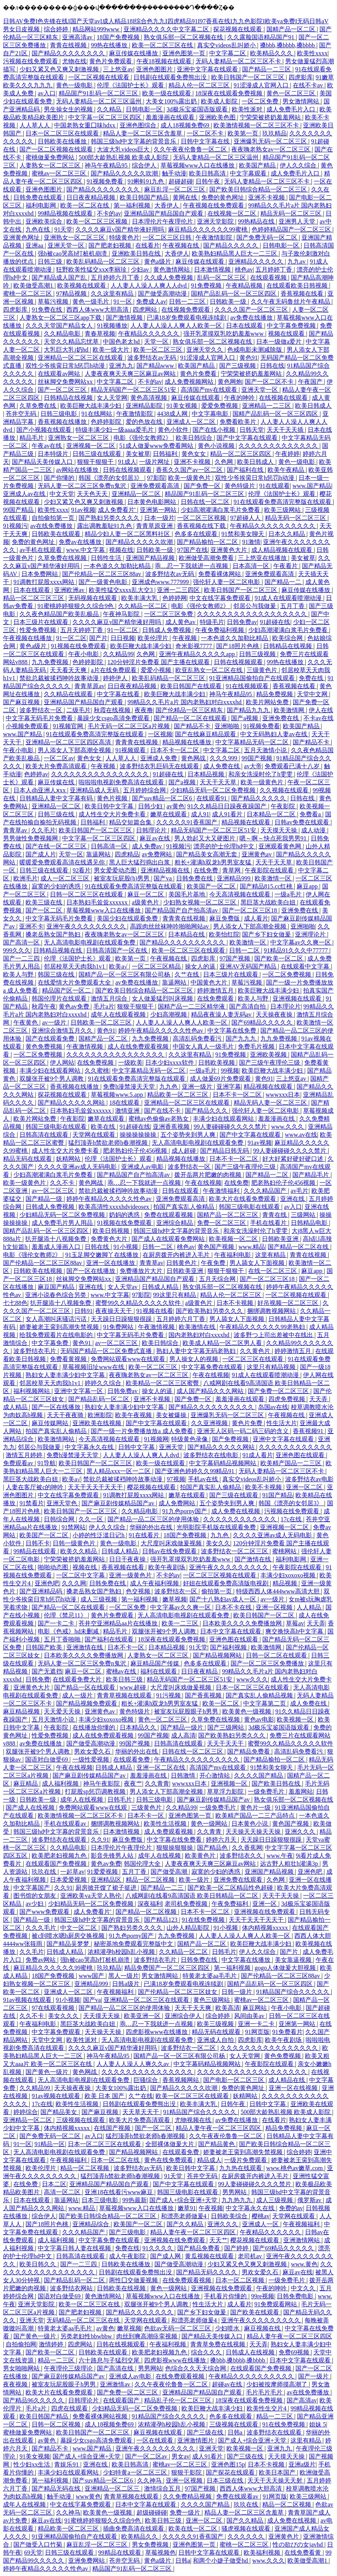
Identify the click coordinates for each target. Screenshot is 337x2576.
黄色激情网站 (172, 269)
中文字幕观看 (249, 173)
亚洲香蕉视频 (172, 1126)
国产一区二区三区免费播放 (268, 1663)
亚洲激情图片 (196, 2440)
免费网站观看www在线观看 (129, 1359)
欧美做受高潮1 (34, 285)
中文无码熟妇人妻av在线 (274, 734)
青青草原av (89, 686)
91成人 (127, 462)
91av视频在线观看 (28, 2000)
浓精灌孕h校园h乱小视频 (122, 1951)
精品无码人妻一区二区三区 (271, 1102)
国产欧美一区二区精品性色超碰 (231, 1887)
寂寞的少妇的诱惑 (57, 886)
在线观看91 (212, 798)
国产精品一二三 (163, 1887)
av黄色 (176, 806)
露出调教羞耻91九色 (105, 526)
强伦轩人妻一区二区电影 (227, 582)
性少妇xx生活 (32, 2464)
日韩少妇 (151, 806)
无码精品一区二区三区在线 (84, 2320)
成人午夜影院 (128, 2256)
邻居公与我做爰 (255, 606)
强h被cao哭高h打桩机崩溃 (73, 253)
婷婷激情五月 (216, 990)
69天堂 (33, 2552)
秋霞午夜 (44, 1006)
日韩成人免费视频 (167, 630)
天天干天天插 (286, 429)
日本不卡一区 (127, 1647)
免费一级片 (186, 2512)
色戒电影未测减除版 (255, 349)
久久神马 (150, 2480)
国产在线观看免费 (51, 1038)
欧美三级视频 (216, 2024)
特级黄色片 (124, 237)
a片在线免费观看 (114, 670)
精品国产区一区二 (67, 990)
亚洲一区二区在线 (161, 1767)
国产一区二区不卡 (270, 381)
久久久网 (74, 1583)
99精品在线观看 (35, 1551)
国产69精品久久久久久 (262, 1022)
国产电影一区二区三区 (234, 2080)
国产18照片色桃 (238, 646)
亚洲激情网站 (302, 2240)
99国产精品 (19, 510)
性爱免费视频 (38, 630)
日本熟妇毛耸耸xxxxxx (97, 902)
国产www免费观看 (45, 1911)
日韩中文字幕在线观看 (209, 2552)
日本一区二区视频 (240, 2280)
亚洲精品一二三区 (267, 405)
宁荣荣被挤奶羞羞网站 (271, 117)
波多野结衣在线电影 (211, 1455)
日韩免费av (242, 622)
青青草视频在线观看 (125, 1695)
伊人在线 (321, 710)
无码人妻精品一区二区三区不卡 (239, 61)
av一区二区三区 (53, 1190)
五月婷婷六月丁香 (116, 277)
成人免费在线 (222, 766)
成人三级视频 (99, 1599)
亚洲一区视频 (275, 1607)
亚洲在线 (293, 1198)
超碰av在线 (228, 2384)
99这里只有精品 (175, 1295)
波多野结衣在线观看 (60, 1839)
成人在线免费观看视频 (139, 1046)
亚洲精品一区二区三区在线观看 (81, 357)
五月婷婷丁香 (274, 269)
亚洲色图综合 (139, 125)
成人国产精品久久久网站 (211, 1391)
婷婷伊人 (116, 678)
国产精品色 (213, 1847)
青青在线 (275, 1215)
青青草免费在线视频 (218, 2344)
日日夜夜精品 (200, 1671)
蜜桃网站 (285, 1551)
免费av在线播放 (81, 542)
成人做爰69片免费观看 (221, 1078)
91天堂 (63, 229)
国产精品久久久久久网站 (72, 1102)
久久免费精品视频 (188, 2496)
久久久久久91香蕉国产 (187, 822)
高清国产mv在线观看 (210, 389)
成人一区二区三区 (65, 878)
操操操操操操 (139, 1134)
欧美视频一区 (296, 1719)
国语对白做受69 (47, 1759)
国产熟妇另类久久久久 (110, 518)
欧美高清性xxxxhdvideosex (115, 1207)
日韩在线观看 (181, 1190)
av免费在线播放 (252, 317)
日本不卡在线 (234, 1607)
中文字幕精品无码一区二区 (252, 742)
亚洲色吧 (47, 1583)
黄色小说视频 (217, 445)
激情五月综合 (110, 998)
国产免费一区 (203, 486)
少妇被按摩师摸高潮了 (277, 2384)
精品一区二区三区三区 (34, 598)
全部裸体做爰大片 (170, 2144)
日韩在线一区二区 (206, 502)
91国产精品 (277, 1495)
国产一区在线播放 (91, 1271)
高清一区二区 (63, 2192)
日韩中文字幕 (137, 1447)
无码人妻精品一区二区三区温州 (99, 101)
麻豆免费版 (225, 918)
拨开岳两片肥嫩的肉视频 (208, 1174)
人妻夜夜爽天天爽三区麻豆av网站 (131, 373)
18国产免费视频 (119, 37)
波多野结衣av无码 (152, 357)
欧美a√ (119, 966)
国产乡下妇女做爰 (267, 934)
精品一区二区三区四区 (241, 454)
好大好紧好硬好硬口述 (293, 1158)
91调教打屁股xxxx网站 (44, 582)
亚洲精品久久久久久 (256, 261)
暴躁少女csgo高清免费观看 (114, 718)
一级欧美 (130, 1062)
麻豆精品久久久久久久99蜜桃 (208, 229)
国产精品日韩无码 (225, 1150)
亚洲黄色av (257, 854)
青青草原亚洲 (155, 526)
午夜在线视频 (203, 1182)
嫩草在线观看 (169, 814)
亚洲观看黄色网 (280, 846)
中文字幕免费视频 (292, 325)
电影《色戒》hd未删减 (69, 1631)
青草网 (232, 870)
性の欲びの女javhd (298, 2544)
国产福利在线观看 (110, 1639)
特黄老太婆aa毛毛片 (210, 1976)
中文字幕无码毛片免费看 (40, 718)
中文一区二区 (79, 1927)
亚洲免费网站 (87, 2560)
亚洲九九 (121, 365)
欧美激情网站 (57, 1439)
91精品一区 (49, 2144)
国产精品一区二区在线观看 (191, 718)
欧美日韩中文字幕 (110, 806)
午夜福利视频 (168, 2344)
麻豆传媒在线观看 (200, 261)
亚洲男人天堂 (298, 221)
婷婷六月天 (222, 1839)
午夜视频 (185, 638)
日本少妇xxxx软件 (170, 1062)
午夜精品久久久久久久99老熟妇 (263, 1327)
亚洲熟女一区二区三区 (75, 237)
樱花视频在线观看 (152, 1487)
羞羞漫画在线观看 (171, 117)
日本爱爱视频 (69, 1879)
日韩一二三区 (188, 301)
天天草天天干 (141, 2112)
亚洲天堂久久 (205, 349)
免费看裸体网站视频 (100, 2416)
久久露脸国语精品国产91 (261, 37)
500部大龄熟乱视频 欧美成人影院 (124, 157)
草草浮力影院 (226, 1791)
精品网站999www (96, 29)
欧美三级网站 (283, 510)
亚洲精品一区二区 (137, 494)
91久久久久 (159, 2248)
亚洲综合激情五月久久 (63, 1030)
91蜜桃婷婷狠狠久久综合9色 (76, 606)
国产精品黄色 (217, 2144)
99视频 (230, 1070)
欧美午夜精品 (287, 470)
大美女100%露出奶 (172, 101)
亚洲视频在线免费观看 (265, 1911)
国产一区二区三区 (63, 389)
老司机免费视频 (187, 1903)
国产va (163, 878)
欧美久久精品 (79, 1551)
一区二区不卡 (206, 133)
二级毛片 (78, 710)
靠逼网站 (99, 854)
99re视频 (262, 2296)
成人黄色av (181, 622)
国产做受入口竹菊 (38, 2544)
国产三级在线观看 (234, 1495)
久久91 (100, 1839)
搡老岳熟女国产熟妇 (54, 934)
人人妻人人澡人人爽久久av (133, 2064)
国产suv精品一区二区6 (163, 798)
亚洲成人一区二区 (192, 421)
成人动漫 (314, 830)
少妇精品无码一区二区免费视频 (213, 790)
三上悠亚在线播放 (263, 558)
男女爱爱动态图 (116, 870)
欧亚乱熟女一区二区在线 (209, 670)
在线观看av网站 (60, 373)
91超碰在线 (275, 622)
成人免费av (148, 846)
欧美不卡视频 (264, 1487)
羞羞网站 (301, 1791)
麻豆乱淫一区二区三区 (175, 189)
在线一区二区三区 (273, 1271)
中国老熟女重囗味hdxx (85, 125)
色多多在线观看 (197, 534)
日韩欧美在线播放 (63, 141)
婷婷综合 (25, 2112)
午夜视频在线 (181, 245)
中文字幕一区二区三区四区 (105, 117)
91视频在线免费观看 (79, 646)
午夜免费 (214, 1263)
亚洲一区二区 (305, 1487)
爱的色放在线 (145, 421)
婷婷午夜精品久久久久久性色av (161, 1030)
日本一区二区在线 (116, 2160)
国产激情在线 (253, 1559)
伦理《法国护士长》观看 (131, 85)
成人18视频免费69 (185, 125)
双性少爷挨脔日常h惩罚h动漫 (66, 365)
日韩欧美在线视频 (38, 1271)
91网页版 (257, 2032)
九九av (297, 261)
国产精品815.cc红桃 (267, 886)
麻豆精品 (26, 1783)
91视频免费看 (106, 181)
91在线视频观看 (248, 686)
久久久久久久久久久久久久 (295, 1447)
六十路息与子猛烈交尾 (110, 2360)
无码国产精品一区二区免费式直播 (106, 1351)
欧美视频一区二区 (234, 1239)
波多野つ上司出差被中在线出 (274, 1335)
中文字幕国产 (32, 1887)
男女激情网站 (301, 101)
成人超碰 (184, 1150)
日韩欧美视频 (217, 1062)
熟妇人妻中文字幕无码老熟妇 (196, 1351)
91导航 (46, 1463)
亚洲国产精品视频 (151, 558)
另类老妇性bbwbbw (86, 2336)
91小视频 (127, 1247)
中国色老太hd (122, 341)
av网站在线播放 (78, 470)
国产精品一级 (45, 1198)
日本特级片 (54, 454)
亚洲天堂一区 (67, 245)
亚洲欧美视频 (269, 1054)
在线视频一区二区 (232, 213)
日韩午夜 (208, 181)
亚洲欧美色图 (218, 117)
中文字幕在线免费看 (175, 1839)
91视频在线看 (154, 1311)
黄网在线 (186, 197)
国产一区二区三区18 (250, 910)
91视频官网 (69, 726)
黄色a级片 (158, 261)
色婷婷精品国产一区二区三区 (292, 229)
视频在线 (121, 550)
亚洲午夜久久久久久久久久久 (87, 926)
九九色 (169, 1086)
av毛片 (299, 1190)
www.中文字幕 (86, 550)
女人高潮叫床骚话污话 (57, 1319)
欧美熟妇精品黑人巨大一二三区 (235, 253)
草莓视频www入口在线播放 (198, 165)
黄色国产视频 (216, 1247)
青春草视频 (100, 333)
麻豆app (308, 886)
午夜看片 (286, 566)
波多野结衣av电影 (309, 1479)
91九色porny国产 (185, 1511)
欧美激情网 (290, 710)
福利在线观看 (159, 1671)
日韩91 (83, 1311)
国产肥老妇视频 (110, 245)
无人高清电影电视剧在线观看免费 (90, 942)
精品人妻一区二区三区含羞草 (143, 133)
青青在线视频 (69, 45)
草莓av (295, 1623)
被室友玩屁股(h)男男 (122, 878)
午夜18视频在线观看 (164, 61)
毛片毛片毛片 (265, 2392)
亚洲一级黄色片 (131, 1575)
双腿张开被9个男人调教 (52, 1078)
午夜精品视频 (245, 285)
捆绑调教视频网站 (272, 1311)
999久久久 (16, 950)
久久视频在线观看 (285, 790)
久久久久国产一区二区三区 (252, 309)
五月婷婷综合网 (145, 790)
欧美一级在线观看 (167, 93)
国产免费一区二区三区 (279, 1391)
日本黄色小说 (250, 1823)
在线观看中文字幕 (306, 966)
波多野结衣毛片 (35, 1351)
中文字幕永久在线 (90, 1447)
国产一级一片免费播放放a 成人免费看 (142, 1431)
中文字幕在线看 (119, 694)
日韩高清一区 (110, 846)
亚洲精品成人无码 (95, 790)
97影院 (156, 478)
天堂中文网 (313, 694)
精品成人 (209, 2160)
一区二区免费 (261, 101)
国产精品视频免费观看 (87, 1703)
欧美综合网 (288, 638)
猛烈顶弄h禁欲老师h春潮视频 (108, 1142)
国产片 (98, 638)
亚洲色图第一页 (184, 53)
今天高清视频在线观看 (240, 894)
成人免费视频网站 (190, 381)
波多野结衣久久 (242, 1855)
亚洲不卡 (31, 926)
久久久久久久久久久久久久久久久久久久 (252, 614)
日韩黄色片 (182, 1263)
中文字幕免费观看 (57, 2032)
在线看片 (147, 245)
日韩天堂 (251, 429)
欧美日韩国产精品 (145, 197)
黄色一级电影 (75, 85)
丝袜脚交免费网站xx (66, 381)
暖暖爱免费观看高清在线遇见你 (62, 862)
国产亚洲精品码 (41, 1591)
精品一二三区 (57, 2360)
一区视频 (160, 734)
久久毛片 (43, 830)
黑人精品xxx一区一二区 (119, 1471)
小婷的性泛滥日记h (99, 1535)
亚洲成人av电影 (143, 1166)
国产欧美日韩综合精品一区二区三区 (258, 189)
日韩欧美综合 (230, 2216)
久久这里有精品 (113, 293)
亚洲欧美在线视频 (97, 1423)
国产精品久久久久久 (231, 245)
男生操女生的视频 (69, 109)
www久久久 (252, 1679)
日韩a (236, 2432)
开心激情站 (215, 1775)
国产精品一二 (284, 582)
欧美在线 (104, 1126)
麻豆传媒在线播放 (134, 53)
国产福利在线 (246, 470)
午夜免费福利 (231, 1903)
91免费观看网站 (276, 2304)
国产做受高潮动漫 (163, 293)
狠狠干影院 (187, 2472)
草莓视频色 (160, 2552)
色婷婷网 (174, 598)
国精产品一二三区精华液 (192, 1006)
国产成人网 (166, 2256)
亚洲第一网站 (159, 510)
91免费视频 (207, 285)
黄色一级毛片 (91, 301)
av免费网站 (157, 854)
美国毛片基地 (187, 894)
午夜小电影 (84, 654)
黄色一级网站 (210, 1823)
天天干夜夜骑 (66, 1415)
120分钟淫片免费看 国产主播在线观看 (159, 662)
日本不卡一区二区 (175, 750)
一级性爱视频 (91, 1759)
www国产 (92, 1976)
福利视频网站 (32, 1391)
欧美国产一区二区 (212, 886)
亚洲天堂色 (63, 1503)
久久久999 (224, 758)
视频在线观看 (287, 333)
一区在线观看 (155, 2440)
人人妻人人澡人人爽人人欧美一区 (176, 325)
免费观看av (19, 1463)
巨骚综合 (146, 2080)
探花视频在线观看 (238, 29)
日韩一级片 (237, 1992)
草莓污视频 (54, 301)
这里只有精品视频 (272, 1367)
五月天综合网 (218, 1279)
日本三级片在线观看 (41, 622)
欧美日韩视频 (112, 1231)
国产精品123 (161, 1919)
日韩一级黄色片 (75, 1543)
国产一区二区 (45, 910)
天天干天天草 (219, 782)
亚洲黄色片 (284, 2536)
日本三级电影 (101, 2200)
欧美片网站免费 (268, 702)
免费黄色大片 (110, 1239)
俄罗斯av (310, 2200)
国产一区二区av (147, 2456)
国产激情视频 (125, 317)
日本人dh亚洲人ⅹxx (40, 790)
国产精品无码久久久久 (207, 2272)
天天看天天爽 (69, 670)
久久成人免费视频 (169, 277)
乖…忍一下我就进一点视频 (192, 566)
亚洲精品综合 (91, 2224)
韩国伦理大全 (143, 1863)
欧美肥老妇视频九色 (60, 1855)
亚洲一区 (265, 1903)
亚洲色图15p (228, 2464)
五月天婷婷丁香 (82, 630)
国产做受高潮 (170, 1871)
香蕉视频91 (309, 1431)
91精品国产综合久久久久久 (293, 1992)
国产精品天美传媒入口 (43, 462)
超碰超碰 (180, 181)
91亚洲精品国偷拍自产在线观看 (252, 678)
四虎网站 (146, 309)
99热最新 (134, 2200)
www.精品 (252, 1247)
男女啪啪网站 (22, 2368)
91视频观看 (131, 750)
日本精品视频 (207, 774)
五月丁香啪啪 (63, 1639)
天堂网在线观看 (94, 1134)
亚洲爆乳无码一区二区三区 (271, 141)
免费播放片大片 (142, 1271)
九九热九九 (237, 2200)
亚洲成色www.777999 (161, 582)
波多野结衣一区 (41, 710)
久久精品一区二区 (143, 606)
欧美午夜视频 (134, 1415)
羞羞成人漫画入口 (57, 1247)
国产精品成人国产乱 (60, 277)
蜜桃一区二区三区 (28, 293)
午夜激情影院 (215, 237)
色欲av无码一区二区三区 (178, 2328)
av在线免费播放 (52, 526)
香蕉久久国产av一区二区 (190, 470)
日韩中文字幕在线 (206, 141)
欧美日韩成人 (313, 405)
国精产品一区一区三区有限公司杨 (125, 974)
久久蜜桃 (97, 1070)
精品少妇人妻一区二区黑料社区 (128, 534)
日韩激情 (184, 1775)
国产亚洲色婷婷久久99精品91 (195, 1471)
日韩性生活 (107, 558)
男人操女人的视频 (194, 1359)
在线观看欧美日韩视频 (297, 285)
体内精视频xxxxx (265, 1927)
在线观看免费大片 (78, 1679)
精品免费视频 (275, 694)
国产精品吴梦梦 (69, 1943)
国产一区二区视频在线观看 (56, 149)
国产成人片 (41, 854)
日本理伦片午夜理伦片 (163, 221)
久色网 (224, 462)
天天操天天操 (104, 2032)
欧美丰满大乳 (140, 598)
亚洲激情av (116, 2384)
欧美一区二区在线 (85, 205)
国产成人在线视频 (31, 1807)
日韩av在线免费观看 (170, 1551)
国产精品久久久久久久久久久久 (183, 942)
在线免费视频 (96, 1062)
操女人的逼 (201, 966)
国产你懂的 (60, 478)
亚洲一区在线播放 (111, 1263)
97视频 (176, 1479)
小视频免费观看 (28, 726)
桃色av (244, 269)
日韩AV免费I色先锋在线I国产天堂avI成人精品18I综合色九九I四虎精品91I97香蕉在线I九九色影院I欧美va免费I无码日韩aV (166, 21)
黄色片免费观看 (111, 61)
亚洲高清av (78, 37)
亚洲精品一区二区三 (113, 2488)
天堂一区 (157, 341)
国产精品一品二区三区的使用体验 (154, 1519)
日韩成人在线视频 (251, 2352)
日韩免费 (38, 1679)
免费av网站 (41, 1960)
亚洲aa (35, 245)
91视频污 (15, 526)
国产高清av (302, 2400)
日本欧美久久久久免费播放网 (242, 1623)
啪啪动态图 (54, 1567)
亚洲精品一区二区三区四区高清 (69, 742)
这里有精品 (271, 1255)
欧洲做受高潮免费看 (207, 558)
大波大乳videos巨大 (124, 149)
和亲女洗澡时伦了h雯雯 (261, 774)
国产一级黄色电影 (104, 582)
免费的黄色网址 (223, 197)
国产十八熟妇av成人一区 (223, 1599)
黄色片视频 (113, 798)
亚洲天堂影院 (216, 221)
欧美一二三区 (181, 1623)
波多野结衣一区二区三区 (235, 1551)
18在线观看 (125, 1102)
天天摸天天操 (279, 830)
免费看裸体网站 (220, 574)
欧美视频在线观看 (82, 285)
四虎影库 (301, 77)
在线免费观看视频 (187, 2280)
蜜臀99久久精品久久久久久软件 (138, 1303)
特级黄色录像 (190, 1439)
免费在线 (312, 678)
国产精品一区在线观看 (85, 1687)
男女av (180, 2456)
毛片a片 (103, 1006)
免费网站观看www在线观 (93, 1807)
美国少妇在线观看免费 (128, 918)
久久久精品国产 (266, 1190)
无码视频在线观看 (93, 598)
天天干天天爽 (194, 2008)
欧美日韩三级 (125, 1679)
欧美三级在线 (45, 902)
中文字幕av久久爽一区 (301, 942)
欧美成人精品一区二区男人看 (223, 1343)
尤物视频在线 (194, 2120)
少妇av (140, 269)
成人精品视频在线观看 (282, 550)
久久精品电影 (63, 333)
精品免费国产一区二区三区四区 (167, 1968)
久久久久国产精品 (259, 1775)
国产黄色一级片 (48, 2072)
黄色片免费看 (199, 373)
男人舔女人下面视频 (257, 1263)
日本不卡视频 (236, 1303)
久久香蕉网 (247, 1847)
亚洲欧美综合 (45, 221)
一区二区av (59, 758)
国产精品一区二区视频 (147, 1911)
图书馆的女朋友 (35, 1895)
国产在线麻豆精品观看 (206, 734)
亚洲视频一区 (230, 1783)
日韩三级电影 (59, 413)
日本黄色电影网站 (152, 502)
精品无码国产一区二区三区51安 (134, 389)
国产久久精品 (186, 2224)
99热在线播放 (110, 45)
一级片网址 (155, 462)
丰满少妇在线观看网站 (50, 1070)
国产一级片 (314, 2376)
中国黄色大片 (210, 982)
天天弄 (319, 1399)
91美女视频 (183, 405)
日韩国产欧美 (45, 1647)
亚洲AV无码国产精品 (249, 966)
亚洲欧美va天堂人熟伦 (91, 1895)
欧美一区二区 (221, 1703)
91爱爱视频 (103, 1871)
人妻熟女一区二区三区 (50, 165)
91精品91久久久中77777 (296, 950)
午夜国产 (311, 381)
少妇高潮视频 (169, 1014)
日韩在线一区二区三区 (193, 1751)
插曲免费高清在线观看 (134, 2528)
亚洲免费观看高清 (155, 486)
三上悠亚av (118, 69)
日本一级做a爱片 (279, 341)
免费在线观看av (238, 2496)
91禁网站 (73, 1527)
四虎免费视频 (287, 1399)
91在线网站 (98, 413)
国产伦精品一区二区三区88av (102, 574)
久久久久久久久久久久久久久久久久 (100, 774)
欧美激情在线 (198, 1327)
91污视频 (169, 1695)
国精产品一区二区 (291, 29)
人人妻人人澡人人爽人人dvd (149, 285)
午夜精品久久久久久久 (149, 333)
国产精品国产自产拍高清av (182, 910)
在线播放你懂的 (94, 1727)
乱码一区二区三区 (222, 277)
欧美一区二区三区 (158, 349)
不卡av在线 (318, 718)
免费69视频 (295, 2352)
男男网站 (235, 2192)
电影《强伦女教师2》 (143, 437)
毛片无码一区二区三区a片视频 (129, 726)
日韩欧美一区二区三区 (102, 1022)
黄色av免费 (74, 1006)
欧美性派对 (248, 109)
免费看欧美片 (239, 421)
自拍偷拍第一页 (54, 518)
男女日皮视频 (22, 29)
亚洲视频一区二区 (91, 445)
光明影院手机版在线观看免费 (217, 1527)
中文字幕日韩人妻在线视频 (75, 2248)
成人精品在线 (287, 2080)
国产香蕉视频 (204, 1695)
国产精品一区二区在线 (299, 1247)
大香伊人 (167, 205)
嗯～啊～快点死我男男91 (273, 838)
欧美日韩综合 (195, 437)
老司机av (250, 2256)
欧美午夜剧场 (167, 1567)
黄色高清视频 (149, 397)
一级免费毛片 (267, 1791)
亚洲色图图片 (155, 69)
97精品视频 (72, 293)
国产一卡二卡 (57, 1623)
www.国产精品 (311, 486)
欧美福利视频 (263, 2552)
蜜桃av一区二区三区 (60, 173)
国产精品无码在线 (57, 2488)
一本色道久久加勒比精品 (117, 566)
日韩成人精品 (161, 1287)
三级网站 (304, 1215)
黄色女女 (194, 454)
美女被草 (138, 454)
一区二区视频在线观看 (99, 77)
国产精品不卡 (193, 726)
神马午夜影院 (102, 1783)
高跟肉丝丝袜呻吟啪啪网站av (170, 926)
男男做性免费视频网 (31, 838)
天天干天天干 (226, 1743)
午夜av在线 (47, 445)
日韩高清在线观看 (44, 1134)
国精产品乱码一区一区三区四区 (234, 293)
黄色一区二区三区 (291, 93)
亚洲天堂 (172, 1447)
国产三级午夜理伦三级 (270, 1062)
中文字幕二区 (228, 53)
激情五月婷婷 (25, 1455)
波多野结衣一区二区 (189, 2048)
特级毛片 (212, 622)
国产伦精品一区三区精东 (190, 710)
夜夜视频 (16, 2384)
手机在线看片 (269, 1223)
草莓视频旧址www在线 (94, 1367)
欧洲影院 (100, 1415)
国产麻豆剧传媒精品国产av (119, 1503)
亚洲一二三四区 (179, 590)
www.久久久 (288, 1126)
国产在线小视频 (215, 429)
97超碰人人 (246, 518)
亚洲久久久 (301, 1831)
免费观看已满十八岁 (293, 766)
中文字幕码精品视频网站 (223, 1463)
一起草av (72, 1871)
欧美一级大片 (112, 349)
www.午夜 (279, 1855)
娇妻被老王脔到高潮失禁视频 (59, 1327)
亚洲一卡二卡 (257, 2024)
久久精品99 (118, 654)
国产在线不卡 (163, 1110)
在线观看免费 (132, 1759)
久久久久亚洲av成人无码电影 (78, 1166)
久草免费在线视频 (63, 558)
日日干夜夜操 (128, 1559)
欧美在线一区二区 (193, 2528)
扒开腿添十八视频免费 (56, 1239)
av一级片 (54, 1022)
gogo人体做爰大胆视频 (286, 1968)
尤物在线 (74, 61)
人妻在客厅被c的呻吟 (35, 1487)
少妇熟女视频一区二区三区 (200, 902)
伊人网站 (62, 1062)
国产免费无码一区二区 (267, 237)
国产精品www (156, 365)
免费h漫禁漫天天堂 (129, 1086)
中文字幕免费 (51, 1343)
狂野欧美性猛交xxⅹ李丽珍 (92, 269)
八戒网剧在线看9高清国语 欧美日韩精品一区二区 (192, 1895)
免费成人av (151, 301)
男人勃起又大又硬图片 (205, 838)
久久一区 (91, 1519)
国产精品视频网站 (218, 1655)
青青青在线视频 (137, 742)
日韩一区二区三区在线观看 (87, 894)
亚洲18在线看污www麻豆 (119, 2192)
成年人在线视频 (82, 1799)
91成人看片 (257, 1455)
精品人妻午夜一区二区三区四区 (219, 2128)
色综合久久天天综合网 (196, 2368)
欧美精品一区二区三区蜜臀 (163, 1383)
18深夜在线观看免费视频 (229, 93)
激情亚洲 (128, 1110)
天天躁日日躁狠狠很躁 (122, 1319)
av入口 (47, 93)
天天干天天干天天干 (96, 1487)
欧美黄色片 (201, 1855)
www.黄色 (304, 2264)
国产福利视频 (229, 1647)
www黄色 (88, 2496)
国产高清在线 (116, 2368)
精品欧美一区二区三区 (178, 1094)
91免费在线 (48, 309)
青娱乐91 (67, 2464)
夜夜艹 (133, 1783)
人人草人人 (35, 125)
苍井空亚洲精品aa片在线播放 (119, 1623)
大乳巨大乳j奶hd (67, 349)
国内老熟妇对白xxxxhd (199, 1335)
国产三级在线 (206, 2432)
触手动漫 (174, 173)
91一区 (123, 301)
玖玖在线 (45, 1871)
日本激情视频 (213, 269)
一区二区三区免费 (169, 614)
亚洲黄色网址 (22, 237)
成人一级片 (78, 1695)
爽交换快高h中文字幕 (295, 1631)
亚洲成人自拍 (216, 2040)
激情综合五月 (163, 2488)
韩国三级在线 (57, 974)
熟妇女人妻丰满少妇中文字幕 (66, 1375)
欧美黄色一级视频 (247, 1711)
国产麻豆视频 (22, 702)
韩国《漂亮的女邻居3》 (111, 478)
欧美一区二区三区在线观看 (189, 950)
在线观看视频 (269, 277)
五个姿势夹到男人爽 (188, 1134)
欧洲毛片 (25, 878)
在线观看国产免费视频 (57, 1863)
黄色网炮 (230, 381)
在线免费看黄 (303, 2552)
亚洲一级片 (198, 1086)
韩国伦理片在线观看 (60, 998)
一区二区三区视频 (202, 518)
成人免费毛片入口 (291, 109)
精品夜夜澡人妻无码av (222, 1014)
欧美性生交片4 (267, 2408)
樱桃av (261, 2216)
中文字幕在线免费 (232, 1030)
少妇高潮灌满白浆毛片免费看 (221, 510)
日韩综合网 (60, 1519)
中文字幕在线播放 (246, 1960)
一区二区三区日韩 (168, 237)
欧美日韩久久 (38, 2264)
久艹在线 (188, 974)
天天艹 (218, 2240)
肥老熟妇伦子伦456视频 (135, 1150)
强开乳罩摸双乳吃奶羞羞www (224, 333)
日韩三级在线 (57, 814)
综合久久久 (207, 2352)
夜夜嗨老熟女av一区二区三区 (271, 149)
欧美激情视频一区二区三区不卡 (256, 125)
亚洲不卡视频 (267, 197)
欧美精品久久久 (272, 53)
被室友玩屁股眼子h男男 (187, 1711)
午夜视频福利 (116, 1992)
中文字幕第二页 (265, 1703)
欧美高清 (227, 2008)
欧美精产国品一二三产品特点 (255, 1815)
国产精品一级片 (182, 1727)
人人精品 (310, 1607)
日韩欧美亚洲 (281, 1239)
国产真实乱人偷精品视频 (260, 1695)
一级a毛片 (288, 894)
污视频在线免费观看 (31, 61)
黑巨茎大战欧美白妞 (269, 902)
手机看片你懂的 (226, 2296)
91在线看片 (145, 1535)
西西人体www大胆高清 (98, 309)
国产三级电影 (128, 2232)
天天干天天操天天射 (275, 2480)
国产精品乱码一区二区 (99, 1399)
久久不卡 (63, 1182)
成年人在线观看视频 (119, 1014)
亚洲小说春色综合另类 (56, 1295)
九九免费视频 (51, 662)
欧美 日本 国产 (105, 2096)
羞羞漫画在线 (277, 1118)
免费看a (311, 814)
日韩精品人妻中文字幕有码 (56, 798)
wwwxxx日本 (283, 1094)
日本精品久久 (139, 1727)
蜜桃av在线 (122, 1671)
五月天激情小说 (266, 750)
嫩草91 (187, 2208)
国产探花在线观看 (231, 2472)
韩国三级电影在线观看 (57, 1126)
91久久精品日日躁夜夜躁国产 (227, 806)
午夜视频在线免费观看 (214, 205)
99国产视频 (258, 758)
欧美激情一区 (274, 878)
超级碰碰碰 (151, 2512)
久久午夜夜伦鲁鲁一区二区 (191, 149)
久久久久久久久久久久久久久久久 (147, 2072)
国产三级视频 (238, 365)
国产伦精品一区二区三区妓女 (178, 1992)
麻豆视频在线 (263, 2328)
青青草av (16, 830)
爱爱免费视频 (220, 405)
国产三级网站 (226, 1727)
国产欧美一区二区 (279, 958)
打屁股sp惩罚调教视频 (96, 1791)
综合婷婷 (57, 29)
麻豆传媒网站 (51, 1423)
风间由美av (250, 2016)
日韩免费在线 (195, 878)
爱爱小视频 (157, 670)
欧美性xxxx (312, 53)
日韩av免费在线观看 (302, 822)
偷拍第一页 (217, 1591)
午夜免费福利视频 (220, 630)
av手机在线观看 (41, 550)
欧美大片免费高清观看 (57, 766)
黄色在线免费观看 (169, 2160)
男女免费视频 (151, 2544)
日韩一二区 (245, 950)
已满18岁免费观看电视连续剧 (187, 317)
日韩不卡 (38, 1543)
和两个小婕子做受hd (221, 2560)
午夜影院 (284, 806)
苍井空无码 (22, 413)
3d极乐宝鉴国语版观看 (198, 109)
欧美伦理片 (154, 638)
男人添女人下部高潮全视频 (75, 750)
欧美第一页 (244, 133)
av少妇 (35, 1903)
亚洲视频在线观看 (298, 998)
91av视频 (83, 510)
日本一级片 (159, 518)
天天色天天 (93, 494)
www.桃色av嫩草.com (295, 2168)
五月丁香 (293, 606)
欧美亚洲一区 (143, 2016)
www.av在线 (301, 1134)
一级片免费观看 (246, 2160)
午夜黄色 (26, 1022)
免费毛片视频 (257, 1046)
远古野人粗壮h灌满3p (289, 1863)
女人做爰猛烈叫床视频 (163, 998)
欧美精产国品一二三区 (291, 1463)
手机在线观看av (66, 1823)
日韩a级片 (126, 1984)
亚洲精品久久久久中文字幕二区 (167, 29)
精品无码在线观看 (28, 1158)
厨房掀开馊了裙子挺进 (106, 1887)
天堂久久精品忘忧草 (72, 341)
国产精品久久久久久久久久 (69, 53)
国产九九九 (242, 1038)
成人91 (200, 814)
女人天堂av (123, 1287)
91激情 (251, 542)
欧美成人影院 (220, 101)
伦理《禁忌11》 (66, 1615)
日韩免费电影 (296, 2296)
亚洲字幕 (229, 1086)
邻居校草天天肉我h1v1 (75, 966)
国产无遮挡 (47, 1671)
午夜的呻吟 (240, 397)
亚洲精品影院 (145, 405)
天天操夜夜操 (275, 1014)
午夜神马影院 (122, 614)
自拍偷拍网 (21, 2344)
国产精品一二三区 (267, 69)
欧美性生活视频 (166, 1823)
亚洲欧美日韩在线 (137, 253)
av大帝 (253, 766)
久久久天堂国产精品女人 (60, 325)
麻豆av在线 (155, 838)
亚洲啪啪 (228, 726)
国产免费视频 (231, 1439)
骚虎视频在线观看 (246, 2528)
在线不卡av (308, 85)
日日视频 (123, 638)
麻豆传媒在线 (57, 782)
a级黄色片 (146, 902)
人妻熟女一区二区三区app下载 (61, 317)
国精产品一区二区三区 (228, 1215)
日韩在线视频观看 (128, 470)
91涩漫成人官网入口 (262, 85)
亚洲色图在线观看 (301, 1455)
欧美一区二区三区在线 (163, 45)
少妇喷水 (228, 2328)
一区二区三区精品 (157, 966)
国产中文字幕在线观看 (248, 437)
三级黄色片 (263, 670)
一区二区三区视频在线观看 (220, 1575)
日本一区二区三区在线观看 (63, 133)
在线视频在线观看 (284, 397)
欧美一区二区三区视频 (97, 221)
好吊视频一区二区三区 (288, 1303)
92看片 (81, 870)
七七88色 (15, 1303)
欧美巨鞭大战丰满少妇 (91, 405)
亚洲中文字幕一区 (79, 1391)
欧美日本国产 (278, 2472)
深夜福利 (150, 1903)
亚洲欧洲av (70, 590)
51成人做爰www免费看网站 (157, 445)
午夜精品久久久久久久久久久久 (273, 526)
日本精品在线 (187, 934)
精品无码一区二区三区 (291, 213)
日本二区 (54, 2184)
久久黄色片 (256, 1351)
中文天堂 (62, 494)
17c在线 (292, 1519)
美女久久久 (64, 2016)
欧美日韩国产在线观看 (191, 686)
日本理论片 (285, 1006)
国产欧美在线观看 (255, 2312)
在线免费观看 (216, 998)
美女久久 (218, 1543)
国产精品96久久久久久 (34, 2400)
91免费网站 (119, 1327)
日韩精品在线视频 (69, 397)
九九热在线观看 (241, 2168)
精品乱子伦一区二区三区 (178, 2400)
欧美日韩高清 (208, 173)
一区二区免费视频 (287, 974)
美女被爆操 (172, 1415)
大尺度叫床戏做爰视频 (172, 1543)
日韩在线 (272, 365)
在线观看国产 (122, 2400)
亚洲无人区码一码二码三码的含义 (243, 1431)
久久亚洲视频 (210, 1423)
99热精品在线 (257, 221)
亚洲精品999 (234, 878)
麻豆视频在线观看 (158, 2432)
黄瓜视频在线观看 (210, 2256)
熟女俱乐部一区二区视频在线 (184, 37)
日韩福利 (166, 454)
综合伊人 (145, 165)
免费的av (291, 2208)
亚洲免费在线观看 (238, 1879)
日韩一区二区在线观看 (277, 1655)
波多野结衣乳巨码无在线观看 (160, 766)
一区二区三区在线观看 (253, 1359)
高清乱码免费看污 (198, 1038)
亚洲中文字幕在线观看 (208, 69)
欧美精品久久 (140, 2536)
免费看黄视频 (69, 1359)
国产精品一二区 (268, 1174)
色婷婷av (36, 774)
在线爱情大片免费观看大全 (75, 982)
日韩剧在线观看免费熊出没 (170, 77)
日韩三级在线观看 (97, 454)
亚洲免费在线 (281, 718)
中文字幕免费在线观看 (212, 1367)
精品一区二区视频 (151, 1879)
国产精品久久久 (207, 1110)
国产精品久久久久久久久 (140, 2312)
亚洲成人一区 (261, 2224)
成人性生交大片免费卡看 (113, 814)
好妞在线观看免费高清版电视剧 (226, 1583)
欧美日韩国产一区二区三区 (248, 77)
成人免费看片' (117, 510)
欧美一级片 (195, 1879)
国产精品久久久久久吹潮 (125, 173)
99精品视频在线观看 (66, 213)
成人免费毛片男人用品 (63, 1223)
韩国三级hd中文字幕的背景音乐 (134, 141)
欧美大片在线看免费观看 (243, 1198)
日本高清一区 (252, 566)
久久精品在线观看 (69, 694)
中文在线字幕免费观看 (220, 598)
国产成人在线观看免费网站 (169, 1239)
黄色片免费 (248, 1423)
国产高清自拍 (248, 1006)
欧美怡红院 (224, 934)
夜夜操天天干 (114, 1311)
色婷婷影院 (107, 421)
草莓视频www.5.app (117, 1094)
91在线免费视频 (204, 1919)
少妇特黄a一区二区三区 (135, 2472)
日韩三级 (51, 261)
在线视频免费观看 (186, 309)
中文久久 (304, 2288)
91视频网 (156, 1439)
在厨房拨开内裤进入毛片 (177, 1255)
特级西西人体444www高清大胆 (278, 1591)
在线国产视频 (113, 2128)
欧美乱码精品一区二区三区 (103, 261)
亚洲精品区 (107, 1879)
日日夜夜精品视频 (91, 197)
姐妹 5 (317, 2424)
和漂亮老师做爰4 (184, 2216)
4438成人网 (173, 413)
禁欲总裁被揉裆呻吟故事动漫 (59, 678)
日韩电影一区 (145, 109)
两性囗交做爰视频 (134, 2280)
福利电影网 (42, 205)
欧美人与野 (19, 974)
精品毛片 (32, 437)
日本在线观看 (245, 325)
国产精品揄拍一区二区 (208, 542)
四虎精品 (127, 854)
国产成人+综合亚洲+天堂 (184, 2200)
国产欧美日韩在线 (277, 1783)
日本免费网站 (40, 574)
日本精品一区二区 (272, 814)
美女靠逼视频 (294, 1960)
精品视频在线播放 (187, 742)
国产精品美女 (59, 2112)
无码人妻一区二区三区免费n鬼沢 (83, 486)
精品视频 (285, 1583)
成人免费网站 (178, 1503)
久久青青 (157, 1783)
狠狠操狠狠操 (175, 1847)
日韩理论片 (152, 830)
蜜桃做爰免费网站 (51, 157)
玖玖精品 (274, 133)
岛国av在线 (273, 1407)
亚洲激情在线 (85, 1647)
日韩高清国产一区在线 (117, 950)
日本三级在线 (226, 2480)
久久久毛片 (42, 1927)
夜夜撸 (144, 710)
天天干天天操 (281, 1895)
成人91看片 (228, 814)
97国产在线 (192, 550)
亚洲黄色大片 (229, 550)
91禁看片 (31, 1503)
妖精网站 (69, 1158)
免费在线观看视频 (169, 1215)
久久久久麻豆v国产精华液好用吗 (120, 229)
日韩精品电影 (310, 1223)
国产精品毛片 (311, 1174)
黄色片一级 (256, 1807)
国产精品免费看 (249, 1751)
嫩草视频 (174, 1599)
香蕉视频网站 (181, 2080)
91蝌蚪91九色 (146, 181)
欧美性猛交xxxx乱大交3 (121, 590)
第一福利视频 (133, 205)
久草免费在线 (38, 405)
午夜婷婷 (287, 454)
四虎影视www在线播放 (157, 2032)
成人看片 (256, 918)
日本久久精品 (287, 534)
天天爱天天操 (63, 1711)
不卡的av (109, 213)
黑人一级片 (123, 1976)
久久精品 (110, 109)
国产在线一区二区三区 (57, 846)
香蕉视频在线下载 (202, 526)
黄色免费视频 (45, 1046)
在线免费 (207, 870)
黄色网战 (194, 758)
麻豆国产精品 (57, 1287)
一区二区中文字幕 (81, 1575)
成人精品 (16, 1407)
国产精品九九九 (249, 710)
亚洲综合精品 (175, 1223)
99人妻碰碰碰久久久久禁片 (231, 1126)
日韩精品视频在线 (58, 950)
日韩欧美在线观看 (57, 534)
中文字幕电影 (211, 413)
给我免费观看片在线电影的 (56, 1335)
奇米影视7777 (194, 646)
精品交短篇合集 (131, 822)
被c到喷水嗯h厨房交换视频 (69, 1935)
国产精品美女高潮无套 (207, 854)
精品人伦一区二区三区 (199, 85)
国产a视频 (245, 718)
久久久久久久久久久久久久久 (279, 445)
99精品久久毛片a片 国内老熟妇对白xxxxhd (185, 702)
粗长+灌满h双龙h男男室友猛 (214, 862)
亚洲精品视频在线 (166, 870)
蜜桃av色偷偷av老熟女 (159, 1118)
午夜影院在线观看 (270, 870)
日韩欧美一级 (229, 301)
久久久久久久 (247, 2536)
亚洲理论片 (311, 934)
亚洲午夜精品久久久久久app (197, 654)
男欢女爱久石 (93, 1751)
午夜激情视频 (85, 1046)
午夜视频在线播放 (28, 638)
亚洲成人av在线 (25, 494)
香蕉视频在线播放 (63, 421)
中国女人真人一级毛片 (204, 1046)
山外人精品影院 (189, 1927)
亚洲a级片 (302, 2464)
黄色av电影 (259, 1719)
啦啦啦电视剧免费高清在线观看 (122, 782)
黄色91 (248, 357)
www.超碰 (134, 1687)
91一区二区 (124, 630)
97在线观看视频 (54, 2008)
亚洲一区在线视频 (294, 2088)
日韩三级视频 (258, 654)
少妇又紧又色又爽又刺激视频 (59, 69)
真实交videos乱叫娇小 (227, 45)
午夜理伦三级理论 (69, 2368)
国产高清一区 (22, 942)
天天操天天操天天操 (254, 1831)
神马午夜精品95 (107, 165)
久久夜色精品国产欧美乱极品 (59, 614)
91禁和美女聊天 (243, 534)
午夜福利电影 (233, 1255)
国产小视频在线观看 (44, 429)
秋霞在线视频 (113, 710)
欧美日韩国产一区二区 (264, 1615)
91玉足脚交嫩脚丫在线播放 (102, 1255)
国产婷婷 (237, 2248)
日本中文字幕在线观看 (231, 1631)
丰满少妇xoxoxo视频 (288, 1575)
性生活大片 (281, 1423)
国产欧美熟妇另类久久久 (210, 1311)
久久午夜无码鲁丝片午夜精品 (291, 301)
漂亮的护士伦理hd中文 (224, 846)
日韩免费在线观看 (38, 197)
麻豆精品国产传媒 (155, 1663)
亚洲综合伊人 (184, 2016)
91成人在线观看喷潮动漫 (289, 598)
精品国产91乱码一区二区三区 (99, 93)
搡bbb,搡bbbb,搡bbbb (288, 45)
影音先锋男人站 (113, 1855)
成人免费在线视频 (236, 1511)
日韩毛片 (120, 1799)
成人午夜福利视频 (155, 1583)
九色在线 (38, 229)
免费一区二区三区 (222, 1223)
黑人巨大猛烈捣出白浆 (140, 862)
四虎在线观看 (70, 2408)
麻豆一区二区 (146, 894)
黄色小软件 (174, 429)
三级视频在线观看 (81, 2120)
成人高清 (183, 1735)
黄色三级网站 (212, 2000)
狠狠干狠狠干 (96, 462)
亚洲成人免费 (159, 758)
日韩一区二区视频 (57, 2424)
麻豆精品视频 (22, 1711)
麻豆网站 (255, 2008)
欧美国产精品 (258, 165)
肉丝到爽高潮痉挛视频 (147, 2336)
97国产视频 (236, 958)
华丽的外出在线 (152, 1527)
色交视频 (139, 1591)
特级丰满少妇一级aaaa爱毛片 (115, 429)
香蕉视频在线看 (303, 293)
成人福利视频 (61, 1783)
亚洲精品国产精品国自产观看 (164, 213)
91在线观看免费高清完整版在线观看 (283, 502)
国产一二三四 (22, 958)
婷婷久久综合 (104, 1383)
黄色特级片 (241, 486)
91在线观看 (274, 486)
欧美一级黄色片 (190, 478)
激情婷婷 (52, 2344)
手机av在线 (204, 1479)
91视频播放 (112, 325)
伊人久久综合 (299, 165)
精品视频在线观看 (246, 822)
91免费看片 (287, 2032)
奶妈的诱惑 (125, 1215)
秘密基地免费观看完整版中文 (134, 1943)
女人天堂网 (112, 397)
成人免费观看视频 (169, 1831)
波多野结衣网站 (72, 2288)
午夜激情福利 (222, 1190)
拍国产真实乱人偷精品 (184, 1207)
